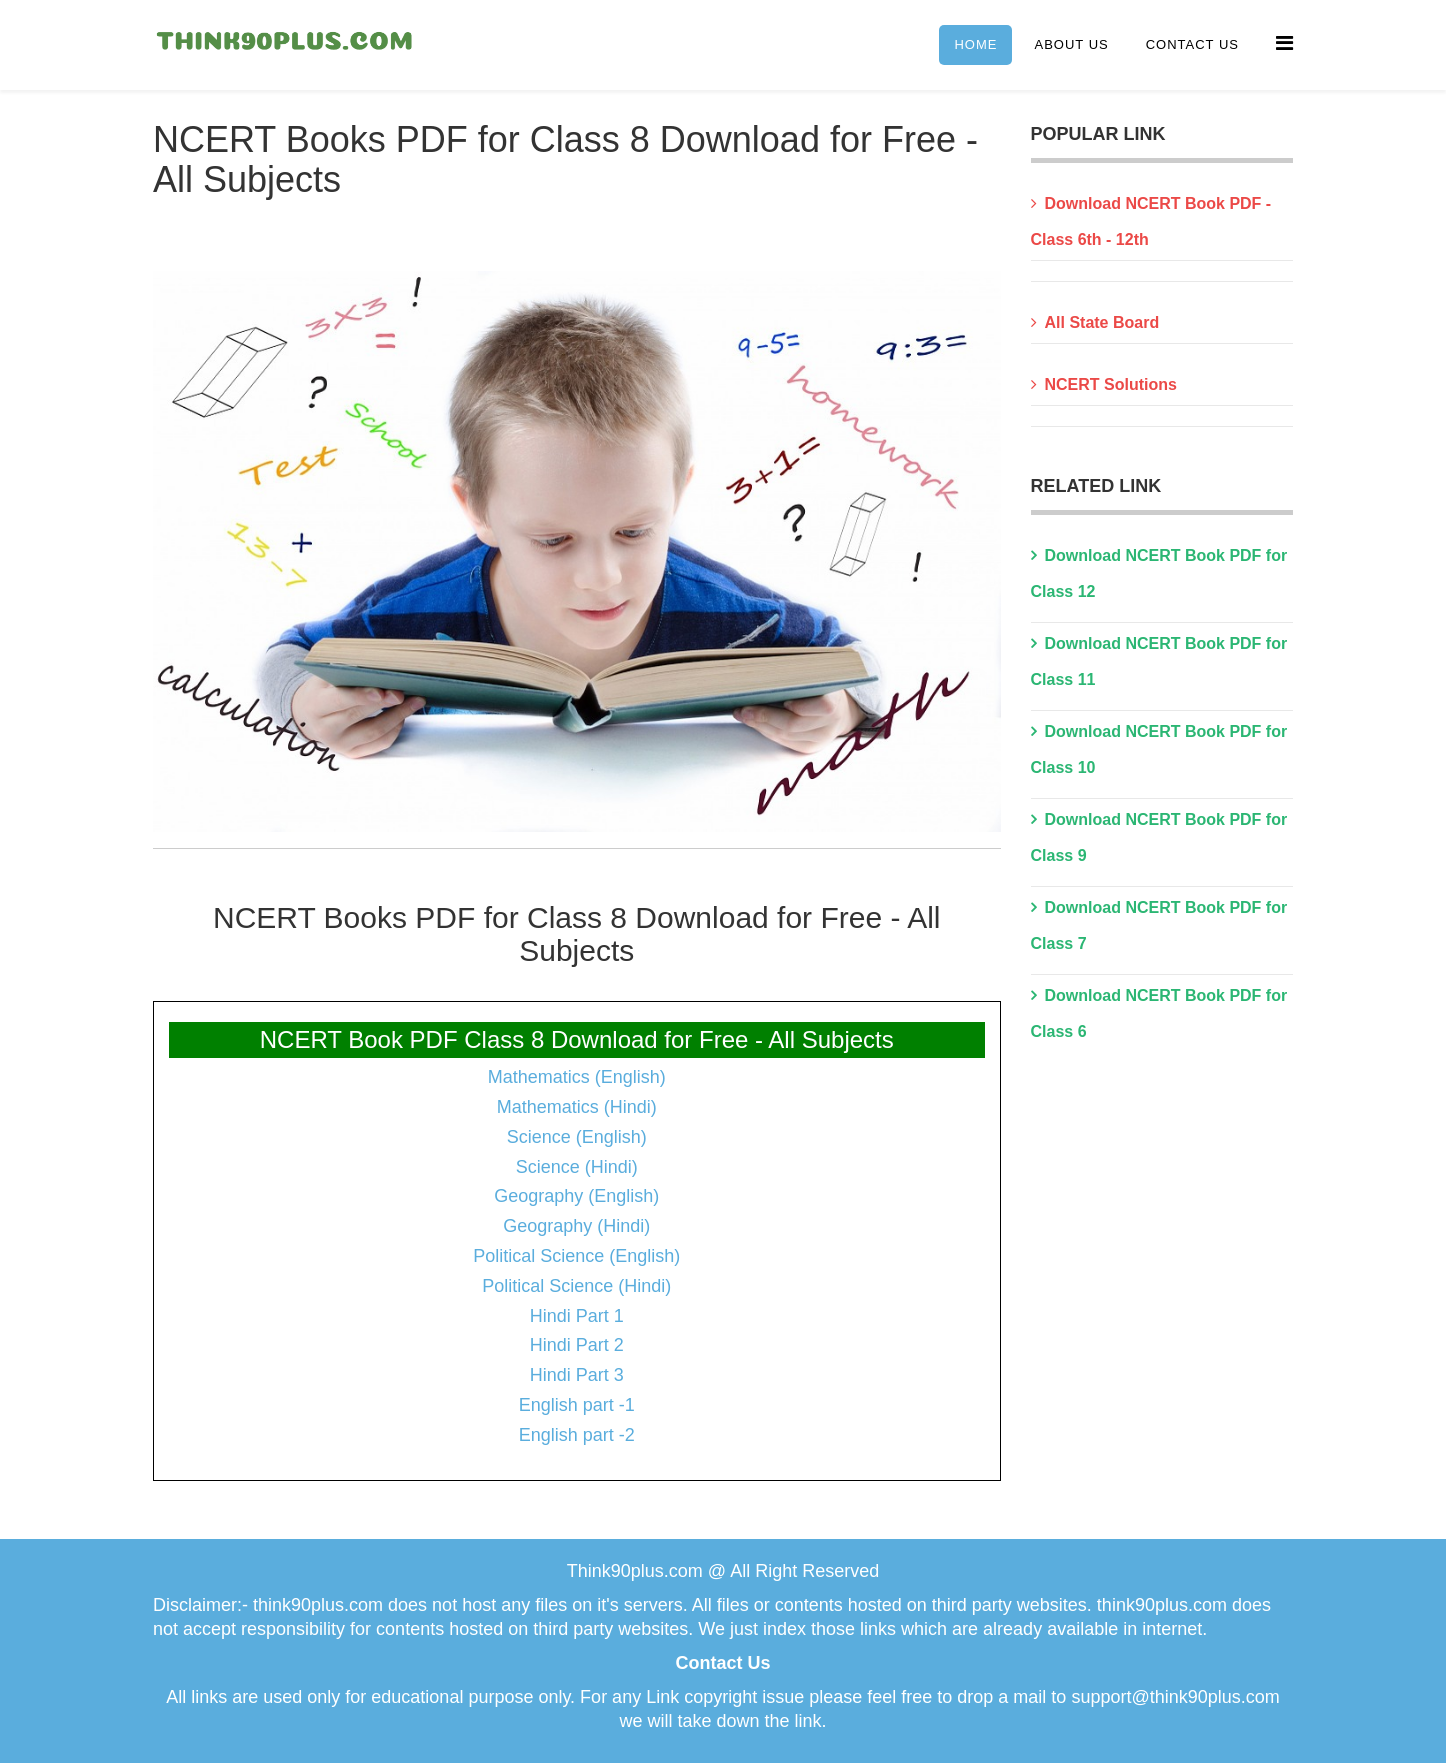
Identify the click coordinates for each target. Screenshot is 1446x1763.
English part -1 (577, 1405)
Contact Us (1192, 44)
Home (975, 44)
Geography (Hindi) (576, 1226)
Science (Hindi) (577, 1167)
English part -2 (577, 1435)
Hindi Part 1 (577, 1316)
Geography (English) (576, 1196)
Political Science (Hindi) (576, 1286)
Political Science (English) (576, 1256)
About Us (1071, 44)
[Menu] (1284, 43)
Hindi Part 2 (577, 1345)
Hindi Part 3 (577, 1375)
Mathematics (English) (577, 1077)
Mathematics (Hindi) (577, 1107)
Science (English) (577, 1137)
